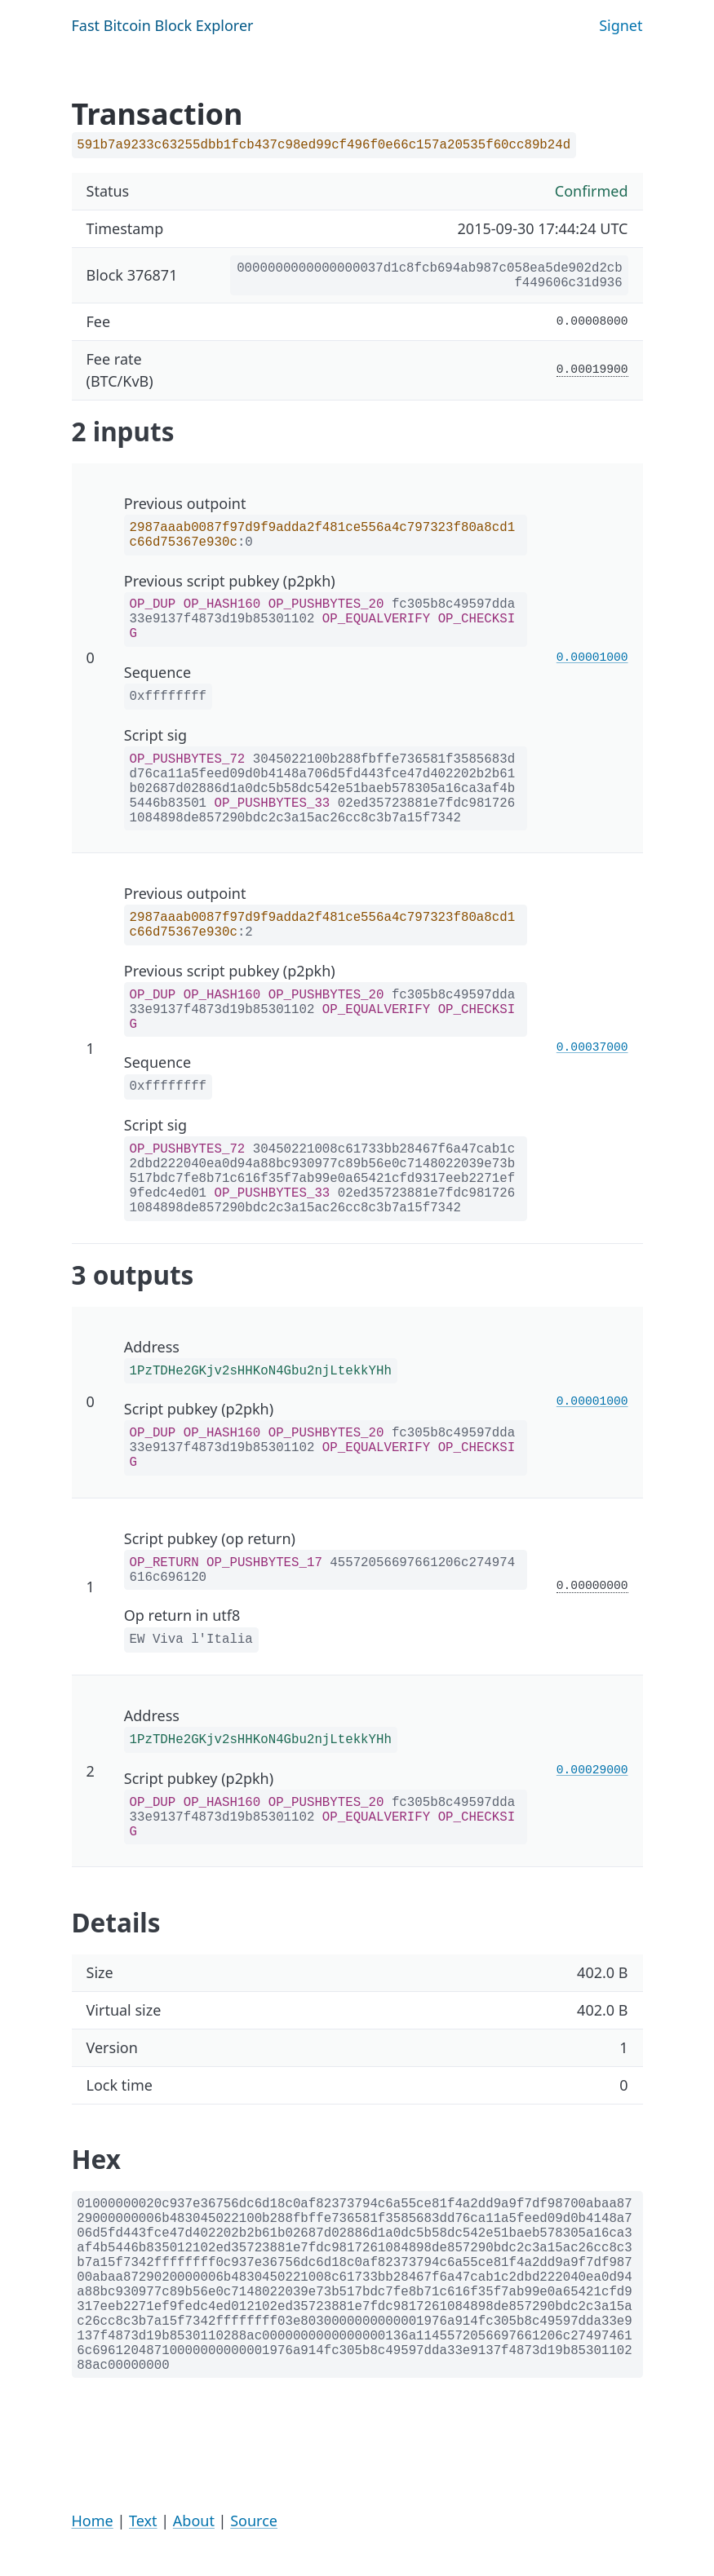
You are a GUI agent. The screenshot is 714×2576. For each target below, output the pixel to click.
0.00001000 (592, 657)
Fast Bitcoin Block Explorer (163, 25)
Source (253, 2520)
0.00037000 (592, 1047)
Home (92, 2520)
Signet (620, 25)
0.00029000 (592, 1770)
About (194, 2520)
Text (143, 2520)
